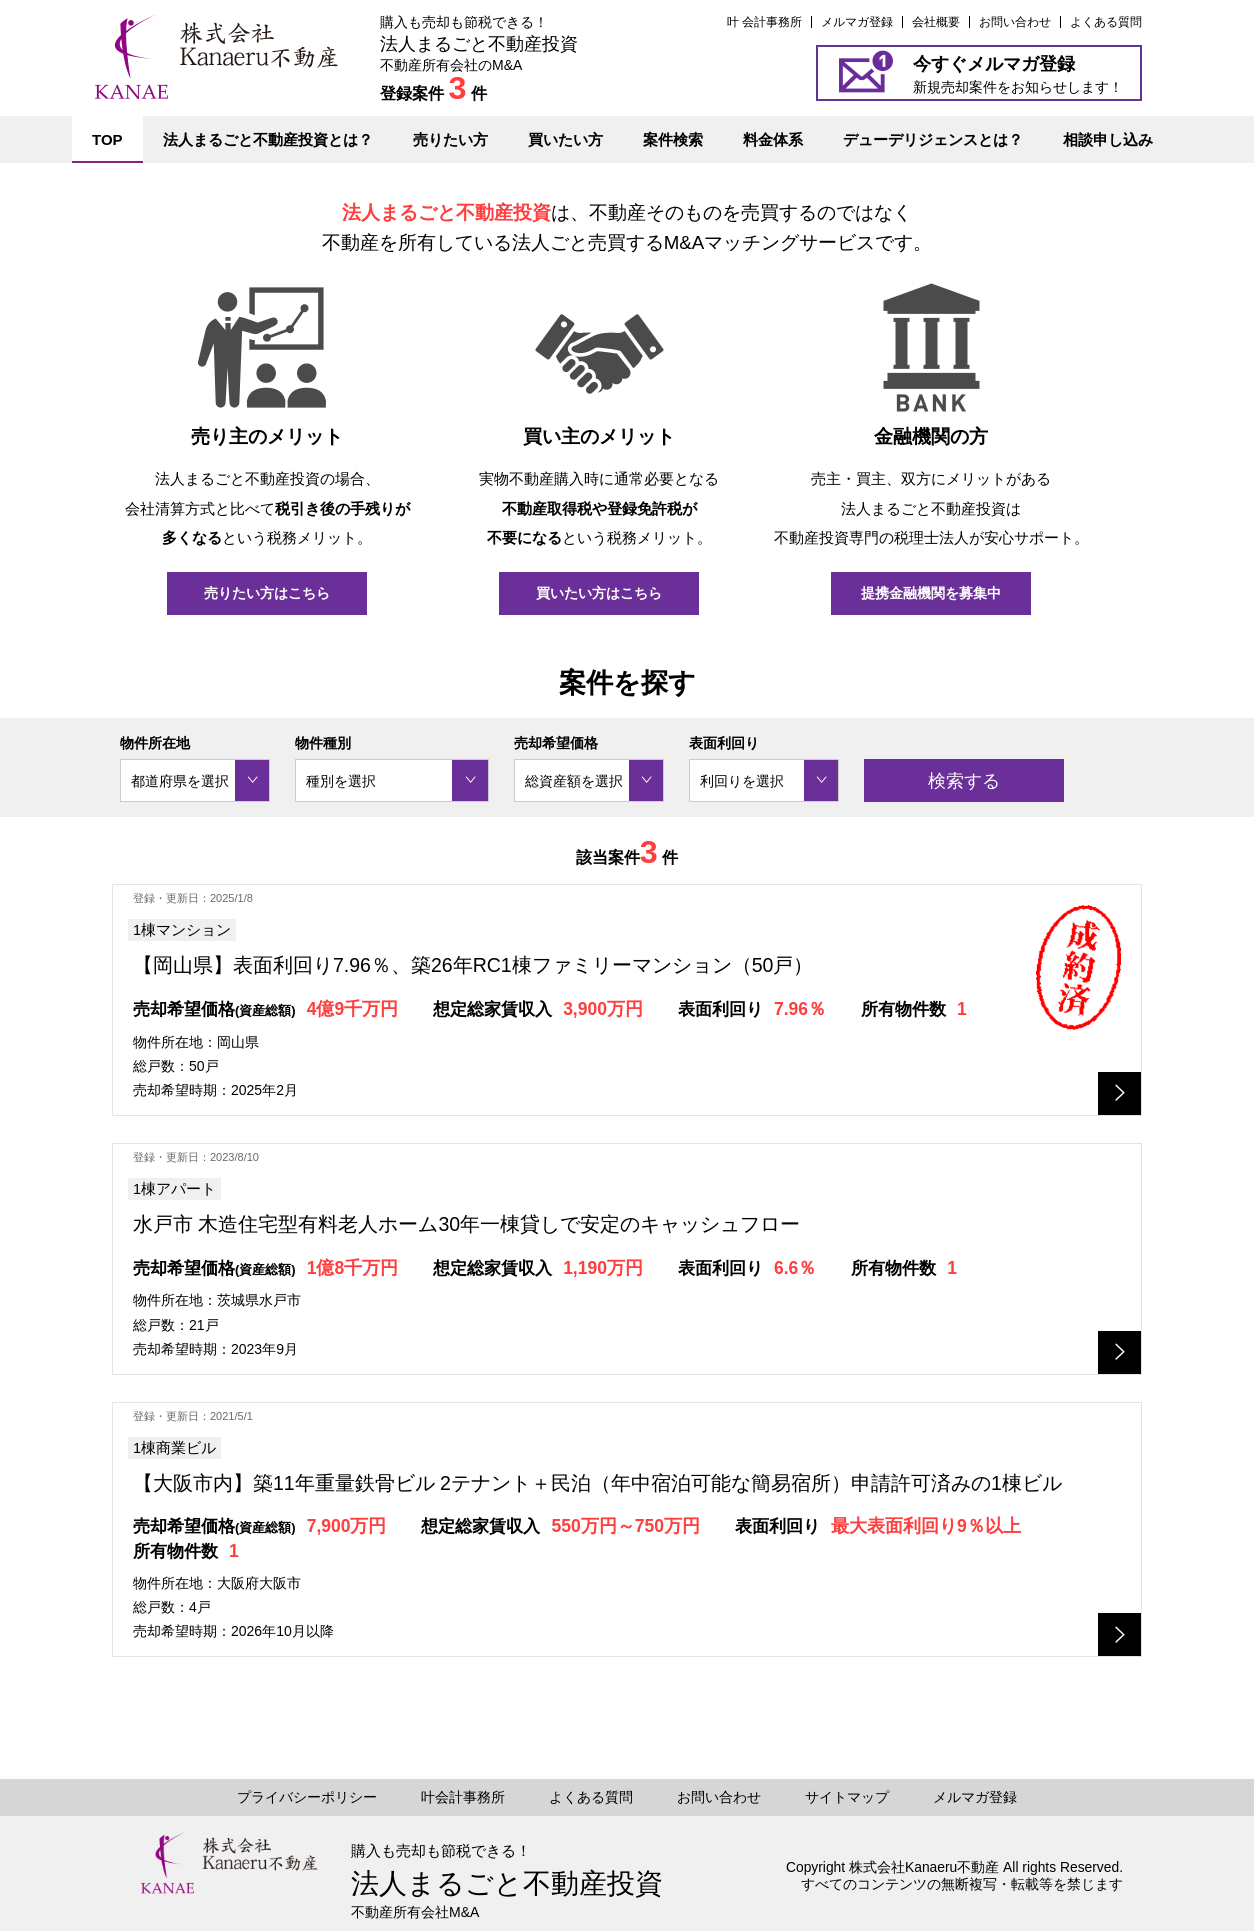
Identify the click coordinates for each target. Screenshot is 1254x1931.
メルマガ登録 (857, 22)
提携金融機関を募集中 (931, 593)
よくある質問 (1106, 22)
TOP (107, 139)
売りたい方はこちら (267, 593)
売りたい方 (450, 139)
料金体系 (773, 139)
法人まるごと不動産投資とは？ (268, 139)
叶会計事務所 (463, 1797)
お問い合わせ (1015, 22)
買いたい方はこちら (599, 593)
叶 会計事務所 (764, 22)
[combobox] (195, 780)
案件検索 (673, 139)
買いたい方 (565, 139)
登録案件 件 (433, 93)
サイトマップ (847, 1797)
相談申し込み (1108, 139)
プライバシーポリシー (307, 1797)
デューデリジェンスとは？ (933, 139)
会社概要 (936, 22)
